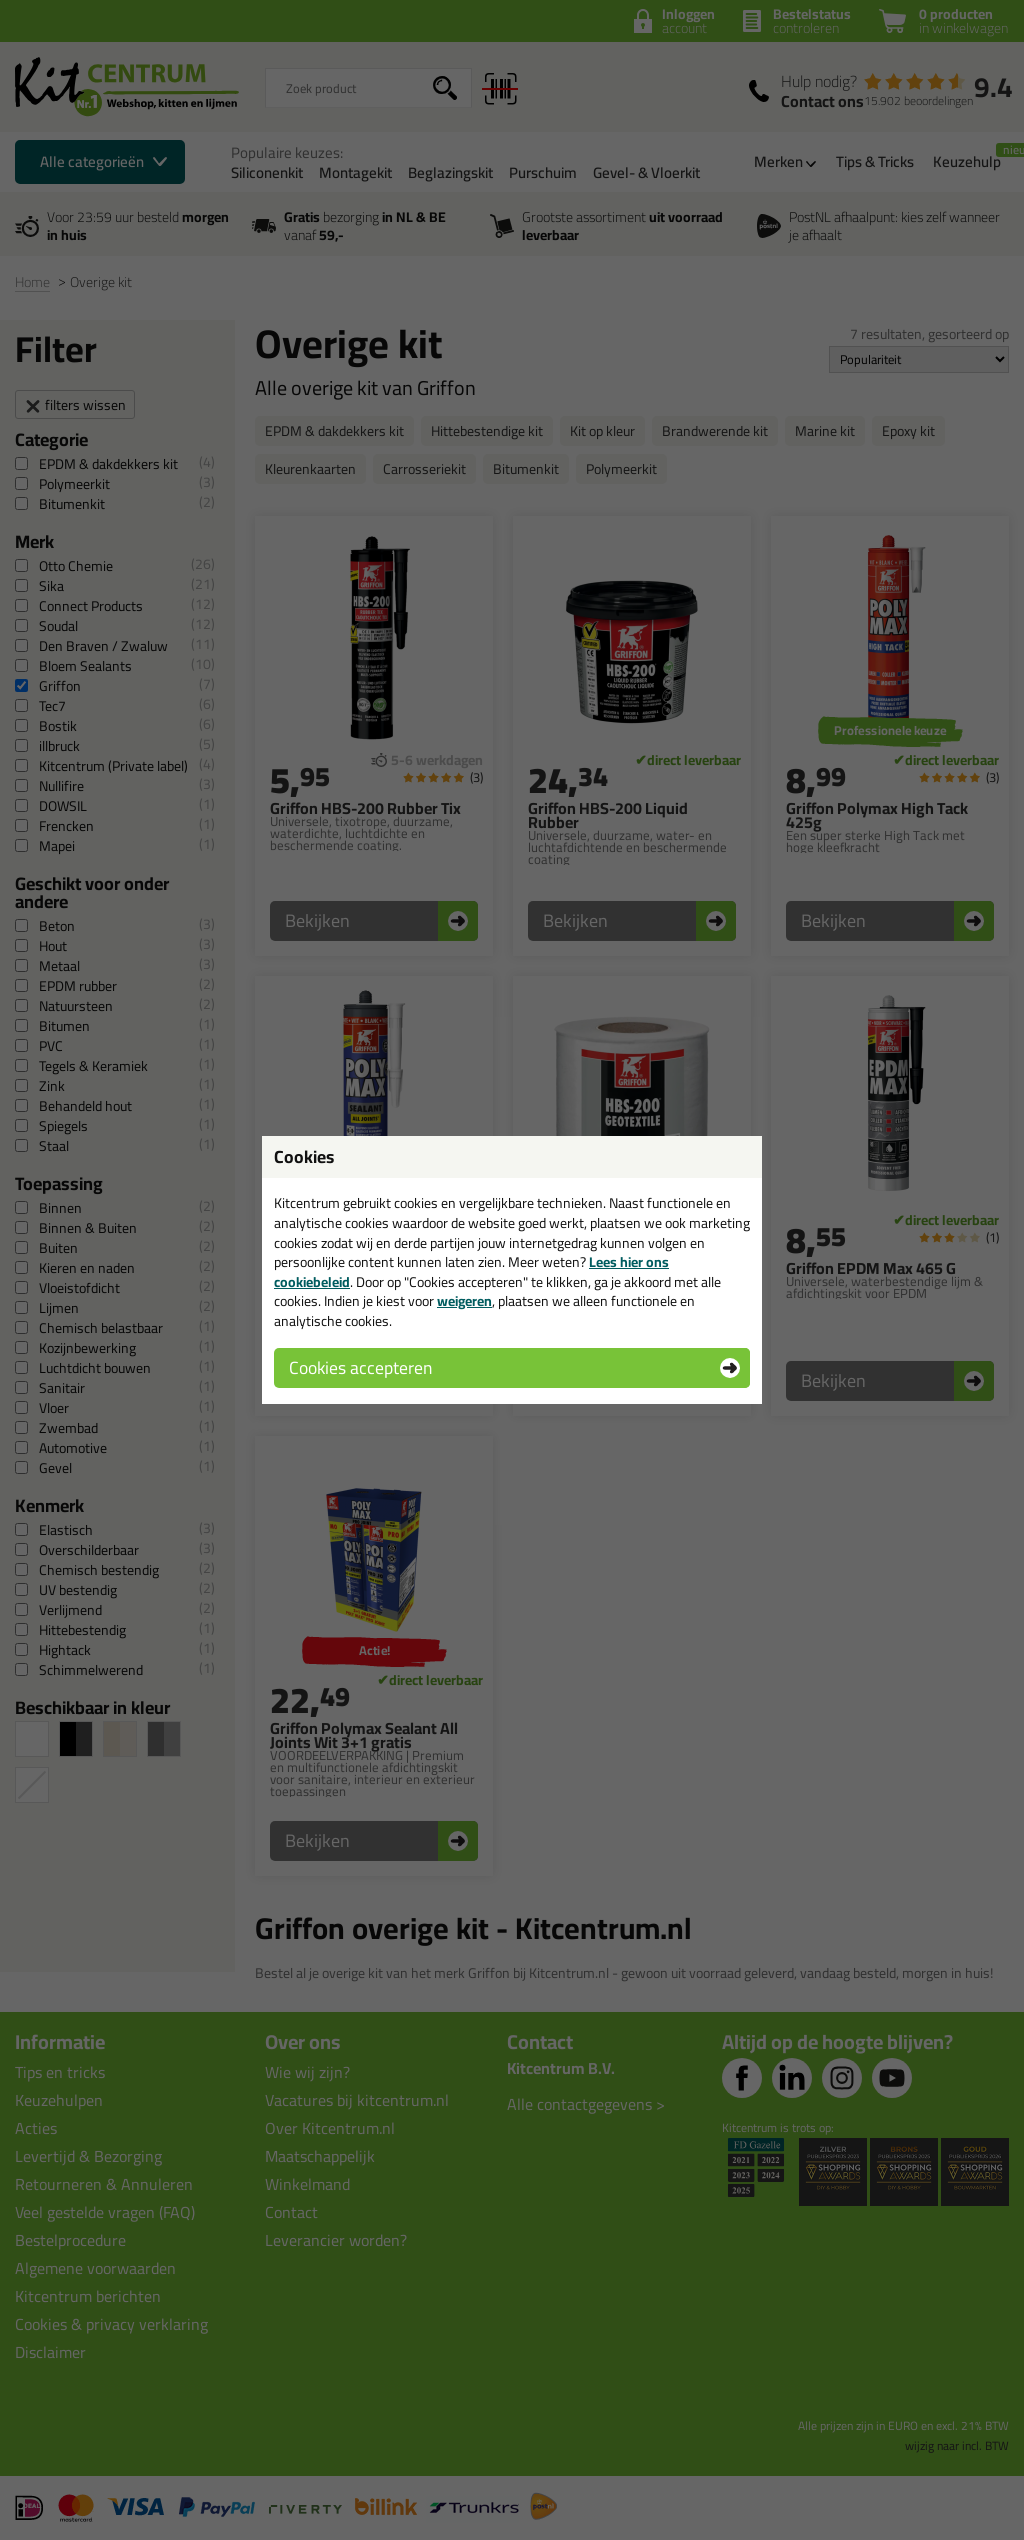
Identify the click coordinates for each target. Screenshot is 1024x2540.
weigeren (464, 1301)
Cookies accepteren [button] (360, 1367)
